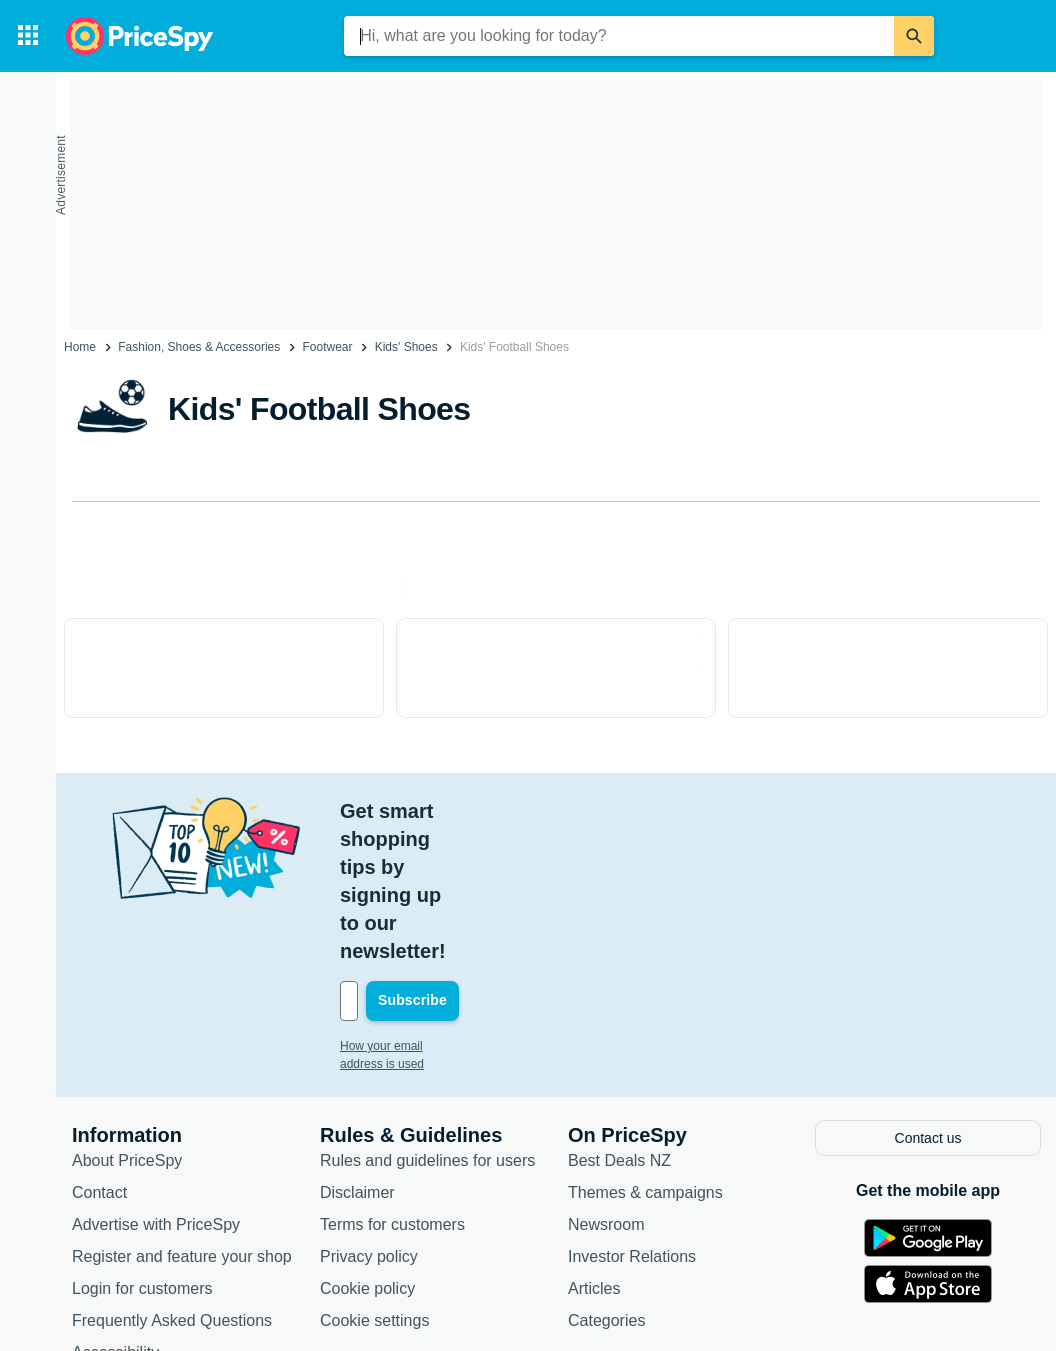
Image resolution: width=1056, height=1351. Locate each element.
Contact (99, 1050)
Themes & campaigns (645, 1050)
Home (80, 347)
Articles (594, 1146)
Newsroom (606, 1082)
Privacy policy (369, 1114)
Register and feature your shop (182, 1114)
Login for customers (142, 1146)
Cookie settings (374, 1178)
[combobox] (619, 36)
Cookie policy (367, 1146)
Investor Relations (632, 1114)
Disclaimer (357, 1050)
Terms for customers (392, 1082)
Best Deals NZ (619, 1018)
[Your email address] (475, 861)
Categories (606, 1178)
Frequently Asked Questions (172, 1178)
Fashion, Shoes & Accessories (199, 347)
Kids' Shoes (406, 347)
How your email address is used (425, 906)
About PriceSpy (127, 1018)
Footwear (327, 347)
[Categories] (28, 36)
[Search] (914, 36)
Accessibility (115, 1210)
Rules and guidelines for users (427, 1018)
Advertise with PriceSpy (156, 1082)
